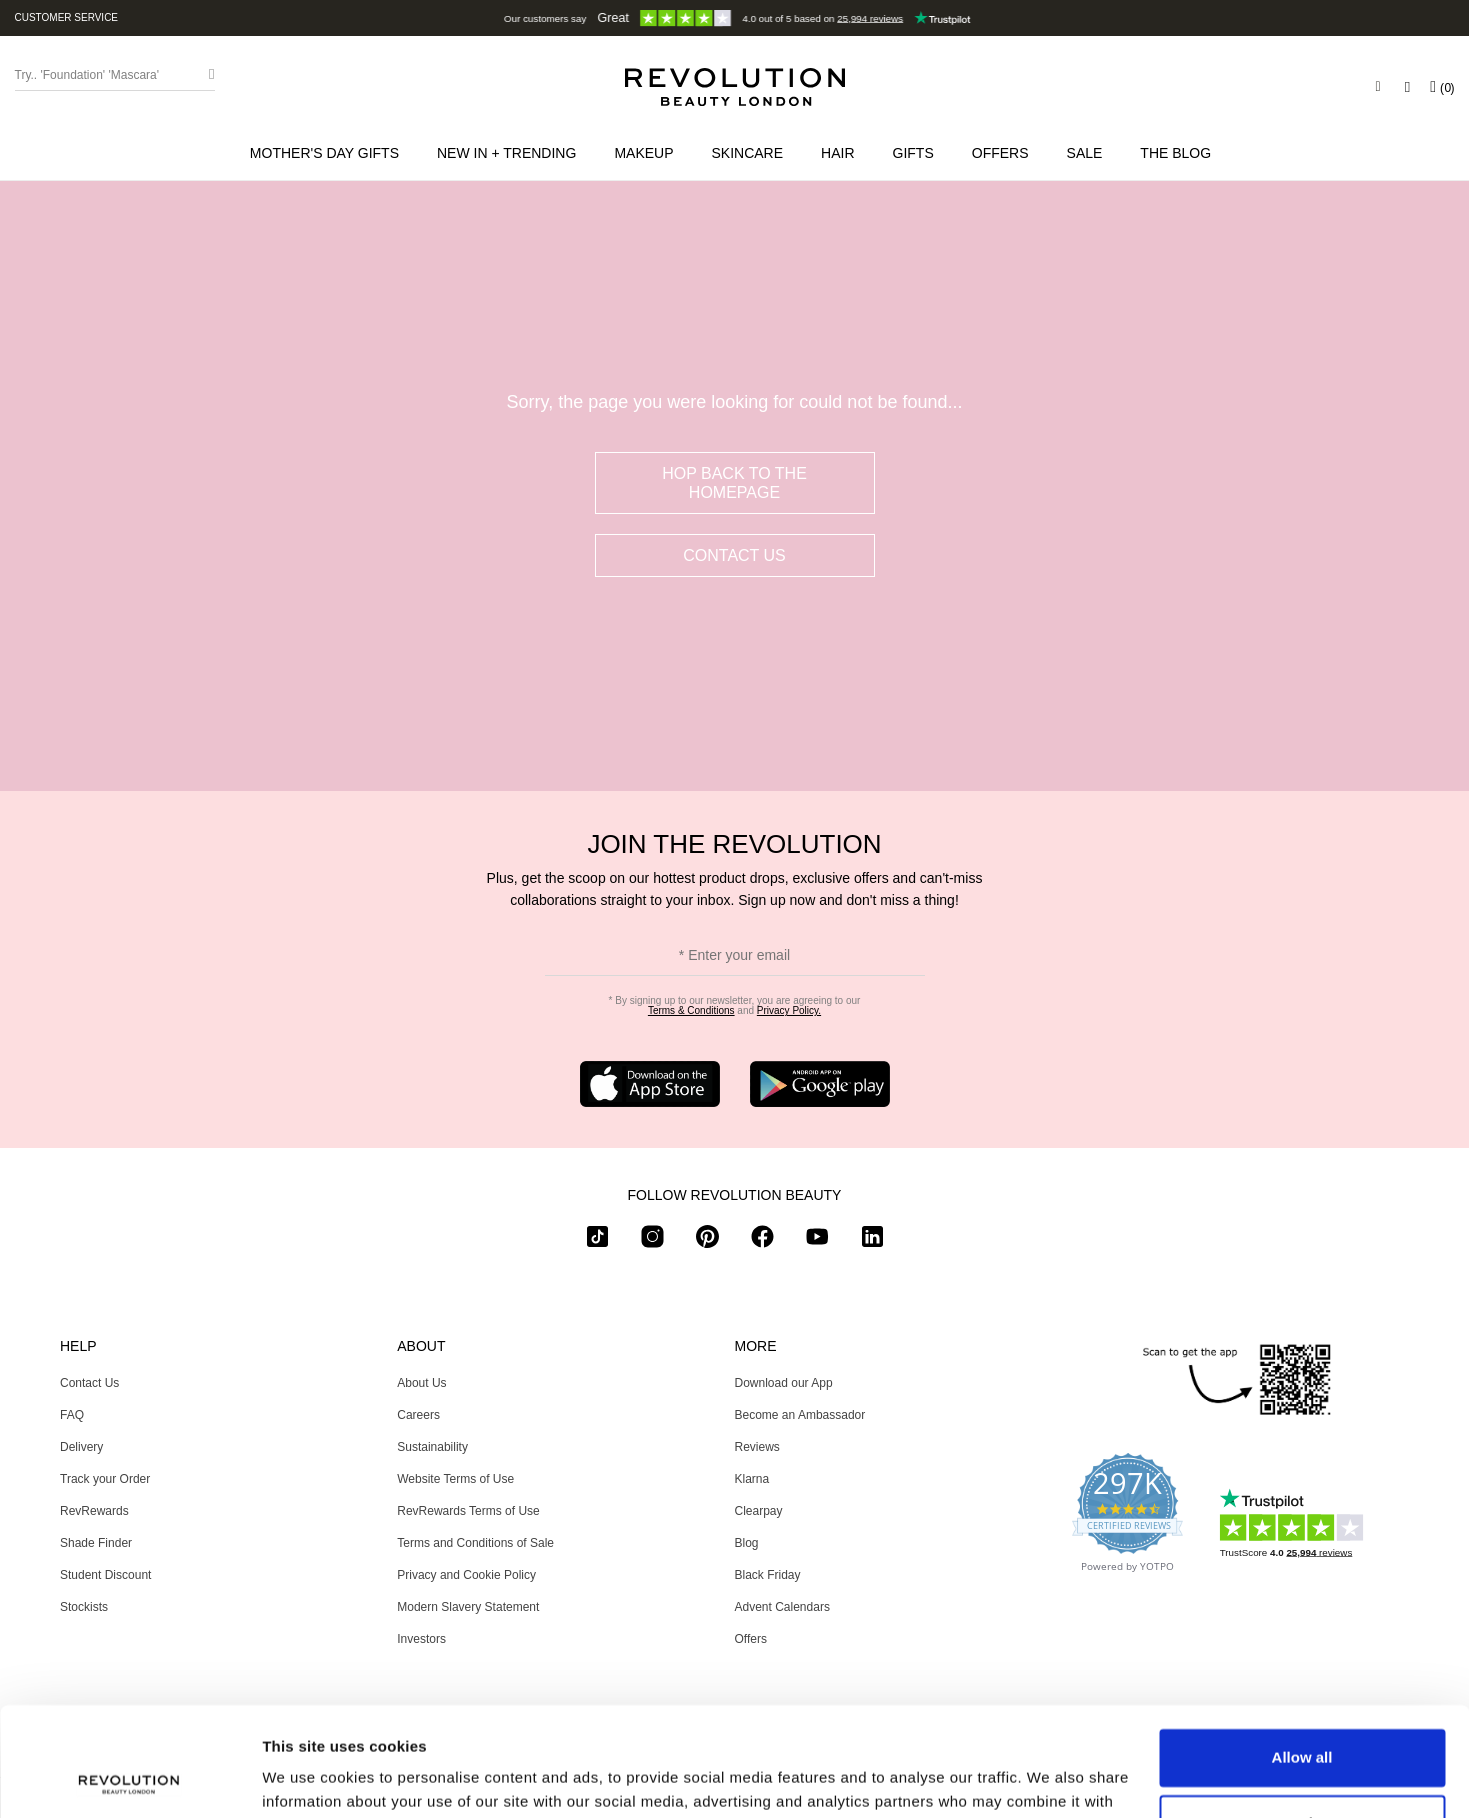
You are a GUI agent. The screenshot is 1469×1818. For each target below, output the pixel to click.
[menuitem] (328, 153)
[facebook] (762, 1240)
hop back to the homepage (734, 483)
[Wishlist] (1407, 87)
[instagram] (652, 1240)
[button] (510, 153)
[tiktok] (597, 1240)
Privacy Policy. (789, 1010)
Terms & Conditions (691, 1010)
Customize (1303, 1720)
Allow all (1302, 1655)
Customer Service (67, 17)
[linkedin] (872, 1240)
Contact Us (734, 555)
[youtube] (817, 1240)
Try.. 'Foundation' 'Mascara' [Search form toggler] (87, 75)
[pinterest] (707, 1240)
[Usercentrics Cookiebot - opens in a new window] (129, 1779)
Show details (308, 1778)
